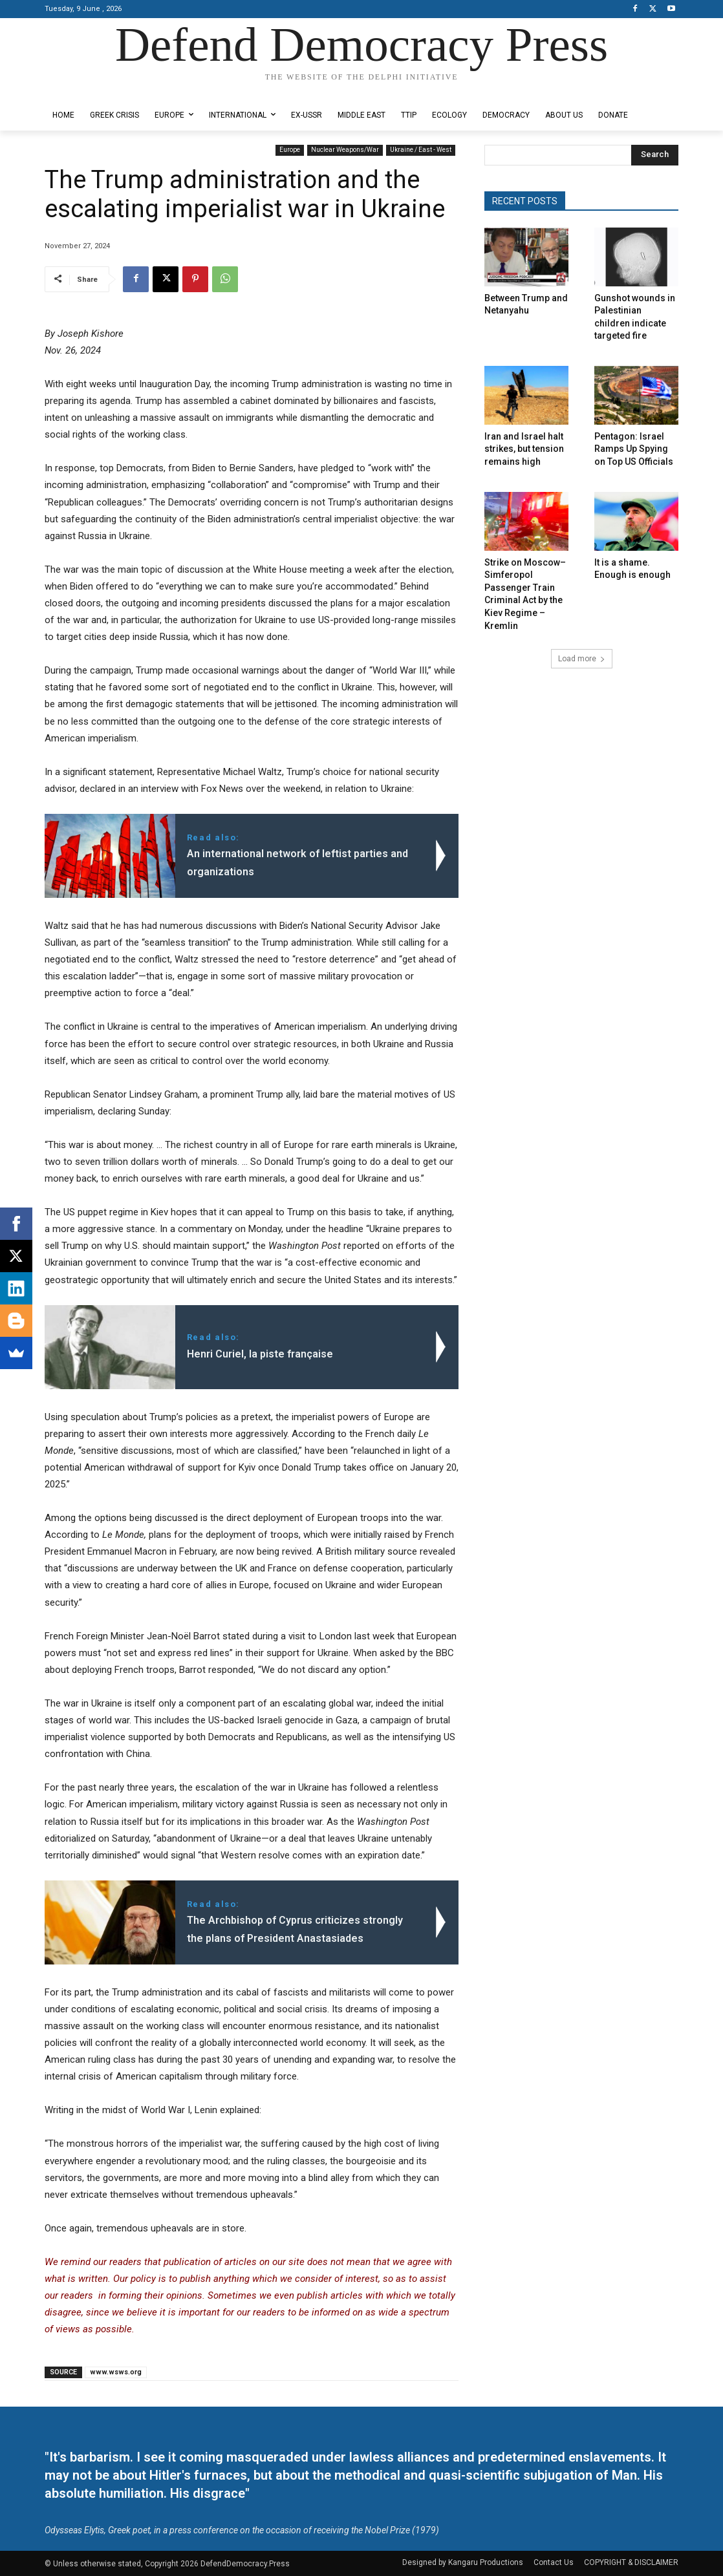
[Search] (654, 155)
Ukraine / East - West (420, 150)
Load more (581, 658)
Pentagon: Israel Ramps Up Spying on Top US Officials (633, 449)
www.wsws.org (116, 2372)
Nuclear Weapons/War (345, 150)
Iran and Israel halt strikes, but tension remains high (524, 449)
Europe (289, 150)
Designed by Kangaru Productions (95, 89)
